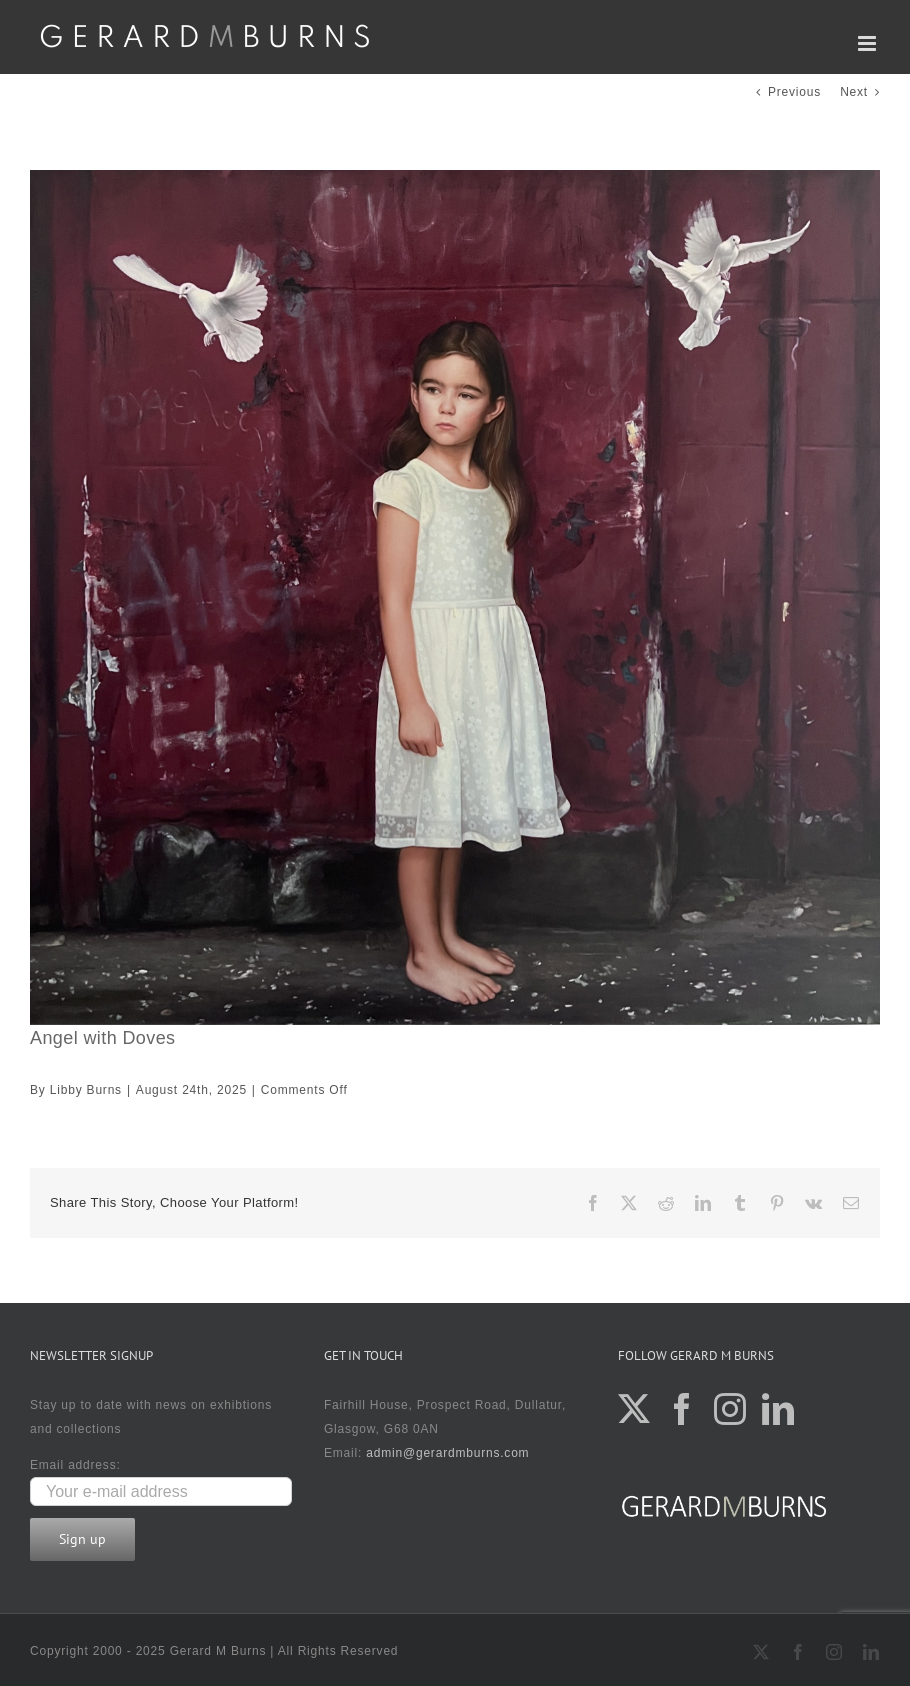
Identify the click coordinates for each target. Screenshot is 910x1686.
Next (854, 92)
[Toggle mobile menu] (869, 43)
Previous (794, 92)
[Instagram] (730, 1409)
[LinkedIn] (778, 1409)
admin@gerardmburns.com (447, 1453)
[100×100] (455, 597)
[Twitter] (634, 1409)
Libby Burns (86, 1090)
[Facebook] (682, 1409)
